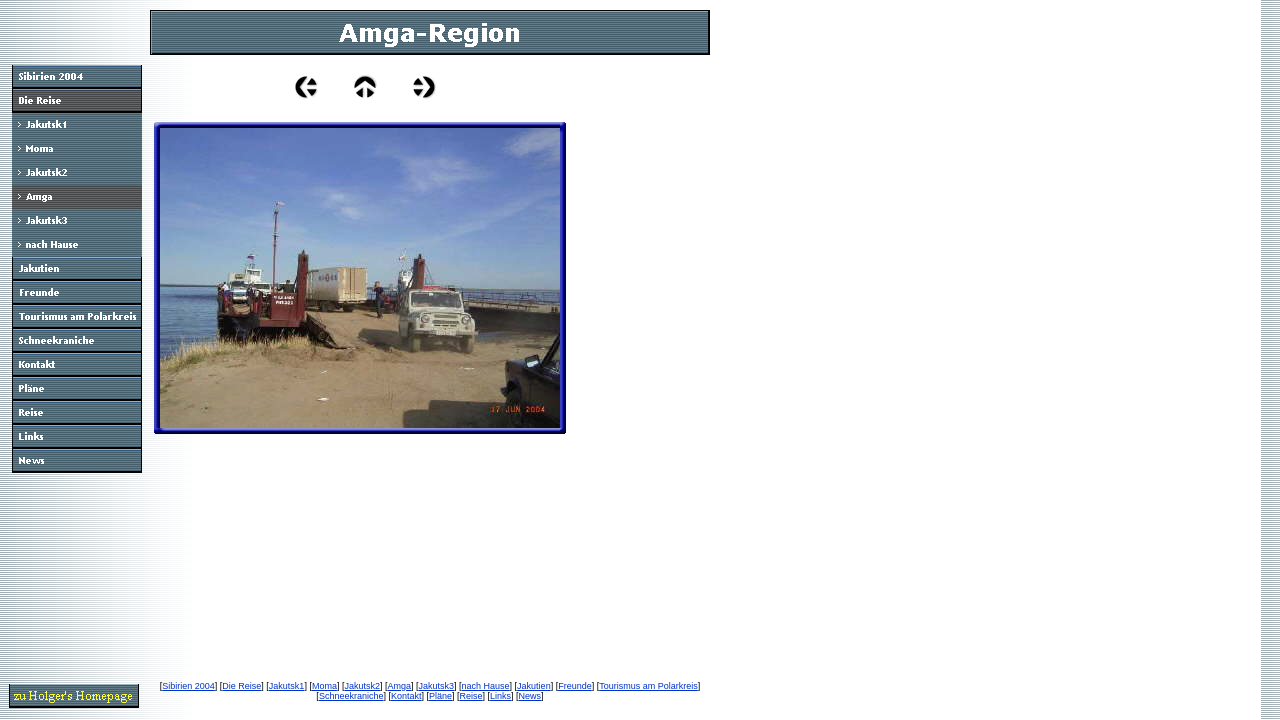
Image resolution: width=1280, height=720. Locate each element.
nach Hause (486, 686)
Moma (324, 686)
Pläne (440, 696)
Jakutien (534, 686)
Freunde (575, 686)
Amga (399, 686)
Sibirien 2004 (188, 686)
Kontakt (406, 696)
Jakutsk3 (437, 686)
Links (500, 696)
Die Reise (241, 686)
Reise (471, 696)
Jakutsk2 (362, 686)
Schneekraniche (351, 696)
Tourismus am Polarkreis (648, 686)
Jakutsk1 (287, 686)
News (530, 696)
